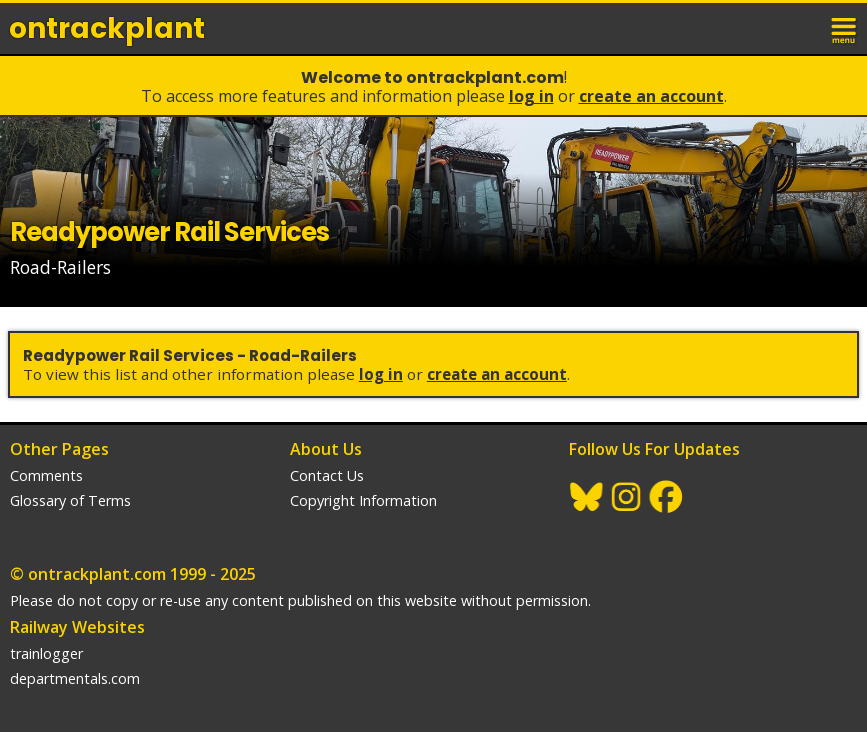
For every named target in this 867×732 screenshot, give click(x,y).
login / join (801, 28)
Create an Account (651, 96)
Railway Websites (77, 627)
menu (845, 28)
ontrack (107, 28)
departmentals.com (75, 678)
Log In (531, 96)
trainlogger (46, 653)
